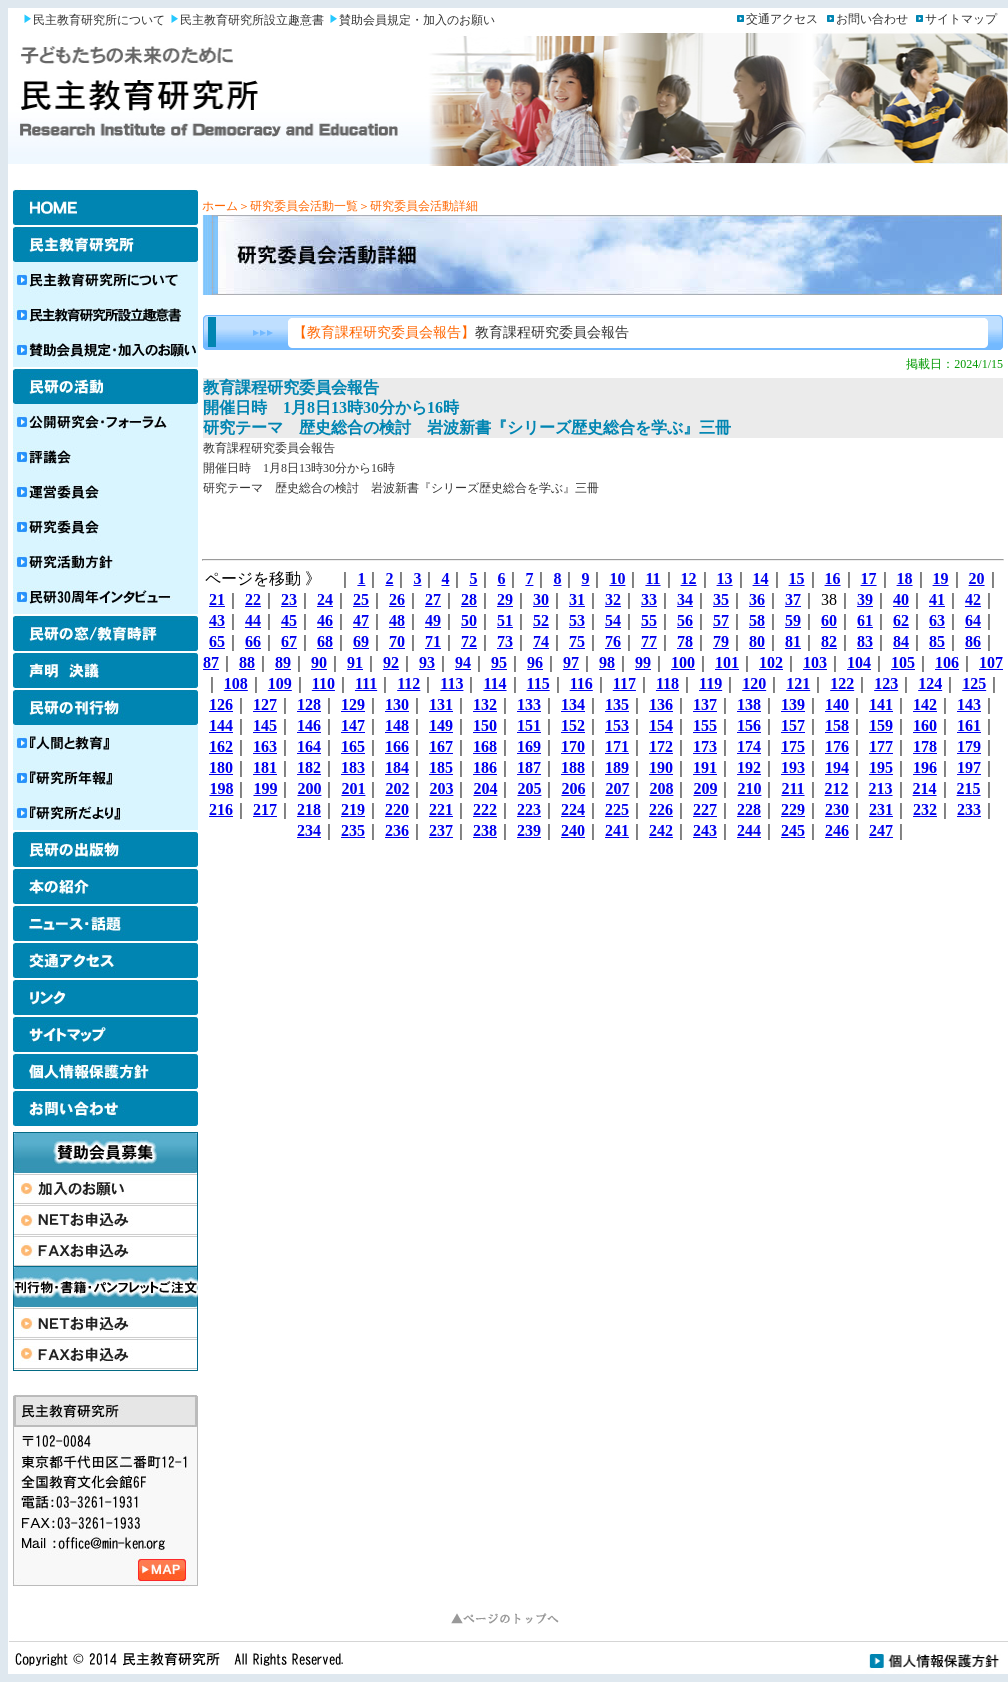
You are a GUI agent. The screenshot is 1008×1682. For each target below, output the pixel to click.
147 (353, 725)
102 (771, 662)
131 (441, 704)
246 (837, 830)
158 (837, 725)
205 (529, 788)
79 (721, 641)
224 (573, 809)
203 (441, 788)
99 (643, 662)
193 (793, 767)
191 (705, 767)
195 (881, 767)
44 (253, 620)
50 (469, 620)
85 (937, 641)
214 (925, 788)
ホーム (220, 206)
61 (865, 620)
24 (325, 599)
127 (265, 704)
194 (837, 767)
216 (221, 809)
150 (485, 725)
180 (221, 767)
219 (353, 809)
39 (865, 599)
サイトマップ (961, 19)
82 (829, 641)
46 (325, 620)
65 (217, 641)
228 (749, 809)
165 (353, 746)
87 (211, 662)
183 (353, 767)
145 (265, 725)
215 (969, 788)
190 (661, 767)
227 (705, 809)
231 (881, 809)
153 (617, 725)
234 (309, 830)
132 (485, 704)
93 (427, 662)
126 (221, 704)
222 (485, 809)
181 (265, 767)
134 (573, 704)
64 (973, 620)
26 (397, 599)
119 (710, 683)
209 (705, 788)
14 (761, 578)
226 (661, 809)
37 (793, 599)
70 (397, 641)
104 (859, 662)
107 (991, 662)
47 (361, 620)
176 (837, 746)
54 (613, 620)
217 (265, 809)
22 (253, 599)
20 (977, 578)
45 (289, 620)
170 (573, 746)
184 (397, 767)
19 (941, 578)
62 (901, 620)
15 (797, 578)
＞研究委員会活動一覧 (298, 206)
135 (617, 704)
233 (969, 809)
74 (541, 641)
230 (837, 809)
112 (408, 683)
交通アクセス (782, 19)
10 (617, 578)
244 (749, 830)
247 (881, 830)
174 (749, 746)
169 (529, 746)
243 (705, 830)
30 (541, 599)
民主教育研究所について (99, 20)
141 (881, 704)
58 (757, 620)
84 (901, 641)
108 (236, 683)
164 (309, 746)
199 (265, 788)
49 (433, 620)
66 (253, 641)
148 (397, 725)
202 (397, 788)
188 (573, 767)
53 (577, 620)
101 (727, 662)
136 (661, 704)
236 (397, 830)
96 (535, 662)
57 (721, 620)
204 (485, 788)
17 (869, 578)
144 (221, 725)
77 (649, 641)
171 (617, 746)
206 (573, 788)
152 (573, 725)
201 (353, 788)
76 (613, 641)
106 (947, 662)
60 (829, 620)
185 (441, 767)
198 (221, 788)
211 (792, 788)
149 (441, 725)
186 (485, 767)
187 (529, 767)
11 (652, 578)
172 (661, 746)
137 (705, 704)
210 (749, 788)
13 (725, 578)
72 (469, 641)
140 (837, 704)
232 (925, 809)
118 (667, 683)
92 (391, 662)
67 (289, 641)
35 (721, 599)
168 (485, 746)
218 (309, 809)
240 (573, 830)
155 (705, 725)
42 (973, 599)
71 (433, 641)
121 (798, 683)
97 (571, 662)
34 (685, 599)
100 (683, 662)
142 (925, 704)
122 (842, 683)
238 (485, 830)
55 (649, 620)
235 (353, 830)
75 (577, 641)
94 (463, 662)
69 (361, 641)
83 (865, 641)
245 (793, 830)
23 (289, 599)
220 (397, 809)
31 (577, 599)
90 (319, 662)
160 (925, 725)
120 (754, 683)
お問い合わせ (872, 19)
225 (617, 809)
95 (499, 662)
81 (793, 641)
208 (661, 788)
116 (581, 683)
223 (529, 809)
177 (881, 746)
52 (541, 620)
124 (930, 683)
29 (505, 599)
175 (793, 746)
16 (833, 578)
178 (925, 746)
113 (451, 683)
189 (617, 767)
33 (649, 599)
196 (925, 767)
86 (973, 641)
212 (837, 788)
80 (757, 641)
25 (361, 599)
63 (937, 620)
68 (325, 641)
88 (247, 662)
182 (309, 767)
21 (217, 599)
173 (705, 746)
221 (441, 809)
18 (905, 578)
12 (689, 578)
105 (903, 662)
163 (265, 746)
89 (283, 662)
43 (217, 620)
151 (529, 725)
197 (969, 767)
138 (749, 704)
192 (749, 767)
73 (505, 641)
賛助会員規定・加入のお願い (417, 20)
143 (969, 704)
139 (793, 704)
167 (441, 746)
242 (661, 830)
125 (974, 683)
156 (749, 725)
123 (886, 683)
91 (355, 662)
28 (469, 599)
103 (815, 662)
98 (607, 662)
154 (661, 725)
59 (793, 620)
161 (969, 725)
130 (397, 704)
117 (624, 683)
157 (793, 725)
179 (969, 746)
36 (757, 599)
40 (901, 599)
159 (881, 725)
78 (685, 641)
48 (397, 620)
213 (881, 788)
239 (529, 830)
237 (441, 830)
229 (793, 809)
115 (538, 683)
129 (353, 704)
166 (397, 746)
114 (494, 683)
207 (617, 788)
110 (323, 683)
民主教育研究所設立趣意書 (252, 20)
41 (937, 599)
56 (685, 620)
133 (529, 704)
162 (221, 746)
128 (309, 704)
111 (366, 683)
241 (617, 830)
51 (505, 620)
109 (280, 683)
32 (613, 599)
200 (309, 788)
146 (309, 725)
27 (433, 599)
